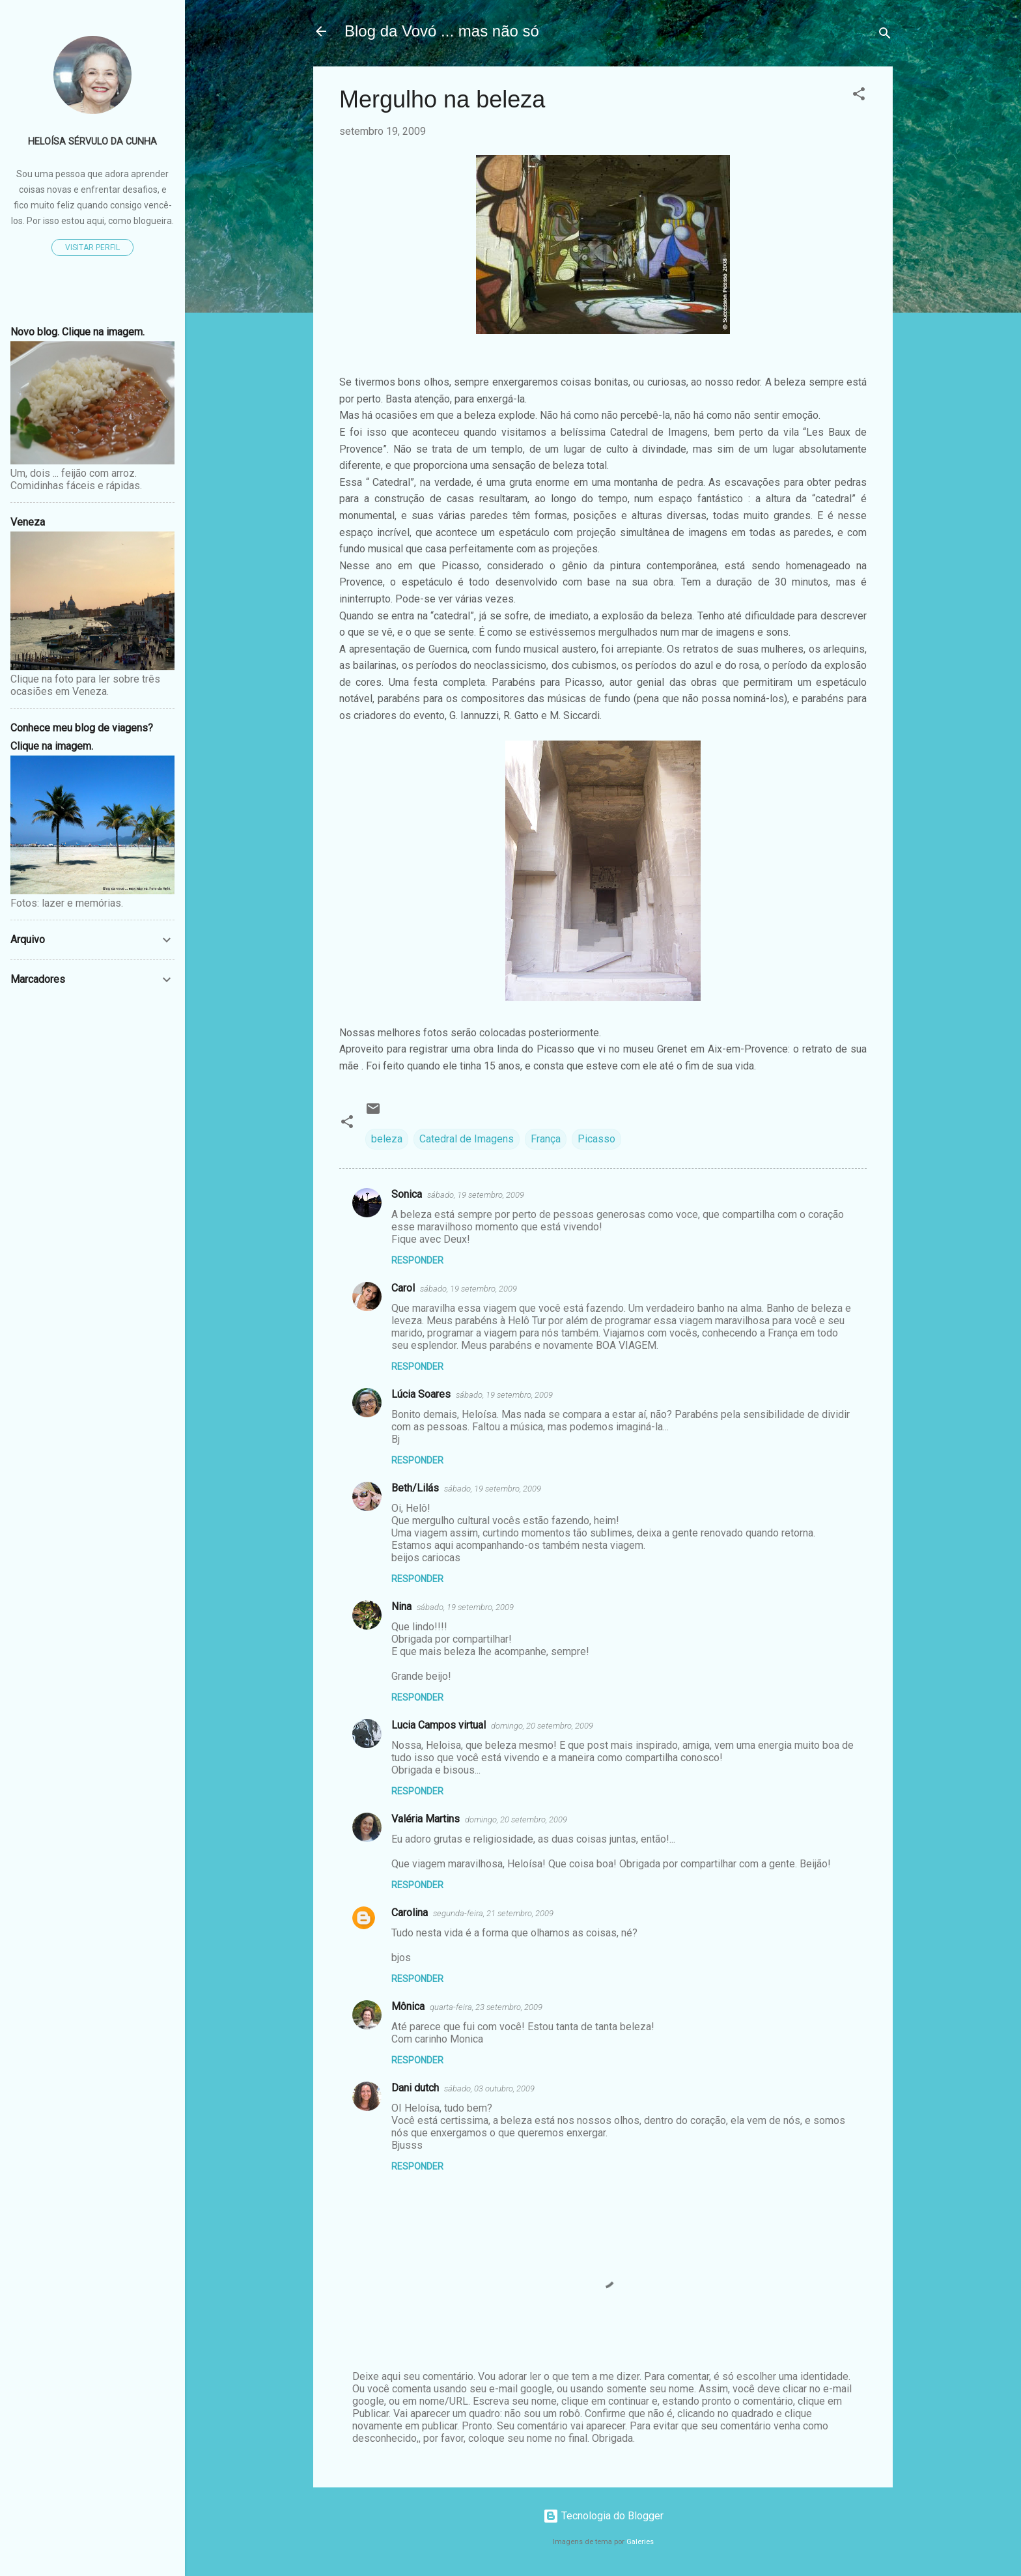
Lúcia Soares (421, 1394)
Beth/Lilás (415, 1488)
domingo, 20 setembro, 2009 (542, 1726)
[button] (859, 96)
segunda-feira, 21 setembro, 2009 (493, 1913)
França (546, 1139)
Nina (401, 1606)
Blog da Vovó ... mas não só (441, 31)
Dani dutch (415, 2088)
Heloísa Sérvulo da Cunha (92, 141)
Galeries (640, 2542)
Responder (417, 1260)
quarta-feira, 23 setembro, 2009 (486, 2007)
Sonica (406, 1194)
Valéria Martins (425, 1819)
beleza (386, 1139)
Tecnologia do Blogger (603, 2516)
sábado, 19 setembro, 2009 (475, 1195)
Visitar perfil (92, 247)
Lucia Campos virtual (438, 1725)
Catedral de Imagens (466, 1139)
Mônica (408, 2006)
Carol (403, 1288)
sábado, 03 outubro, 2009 (489, 2088)
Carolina (409, 1912)
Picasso (596, 1139)
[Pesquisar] (885, 35)
